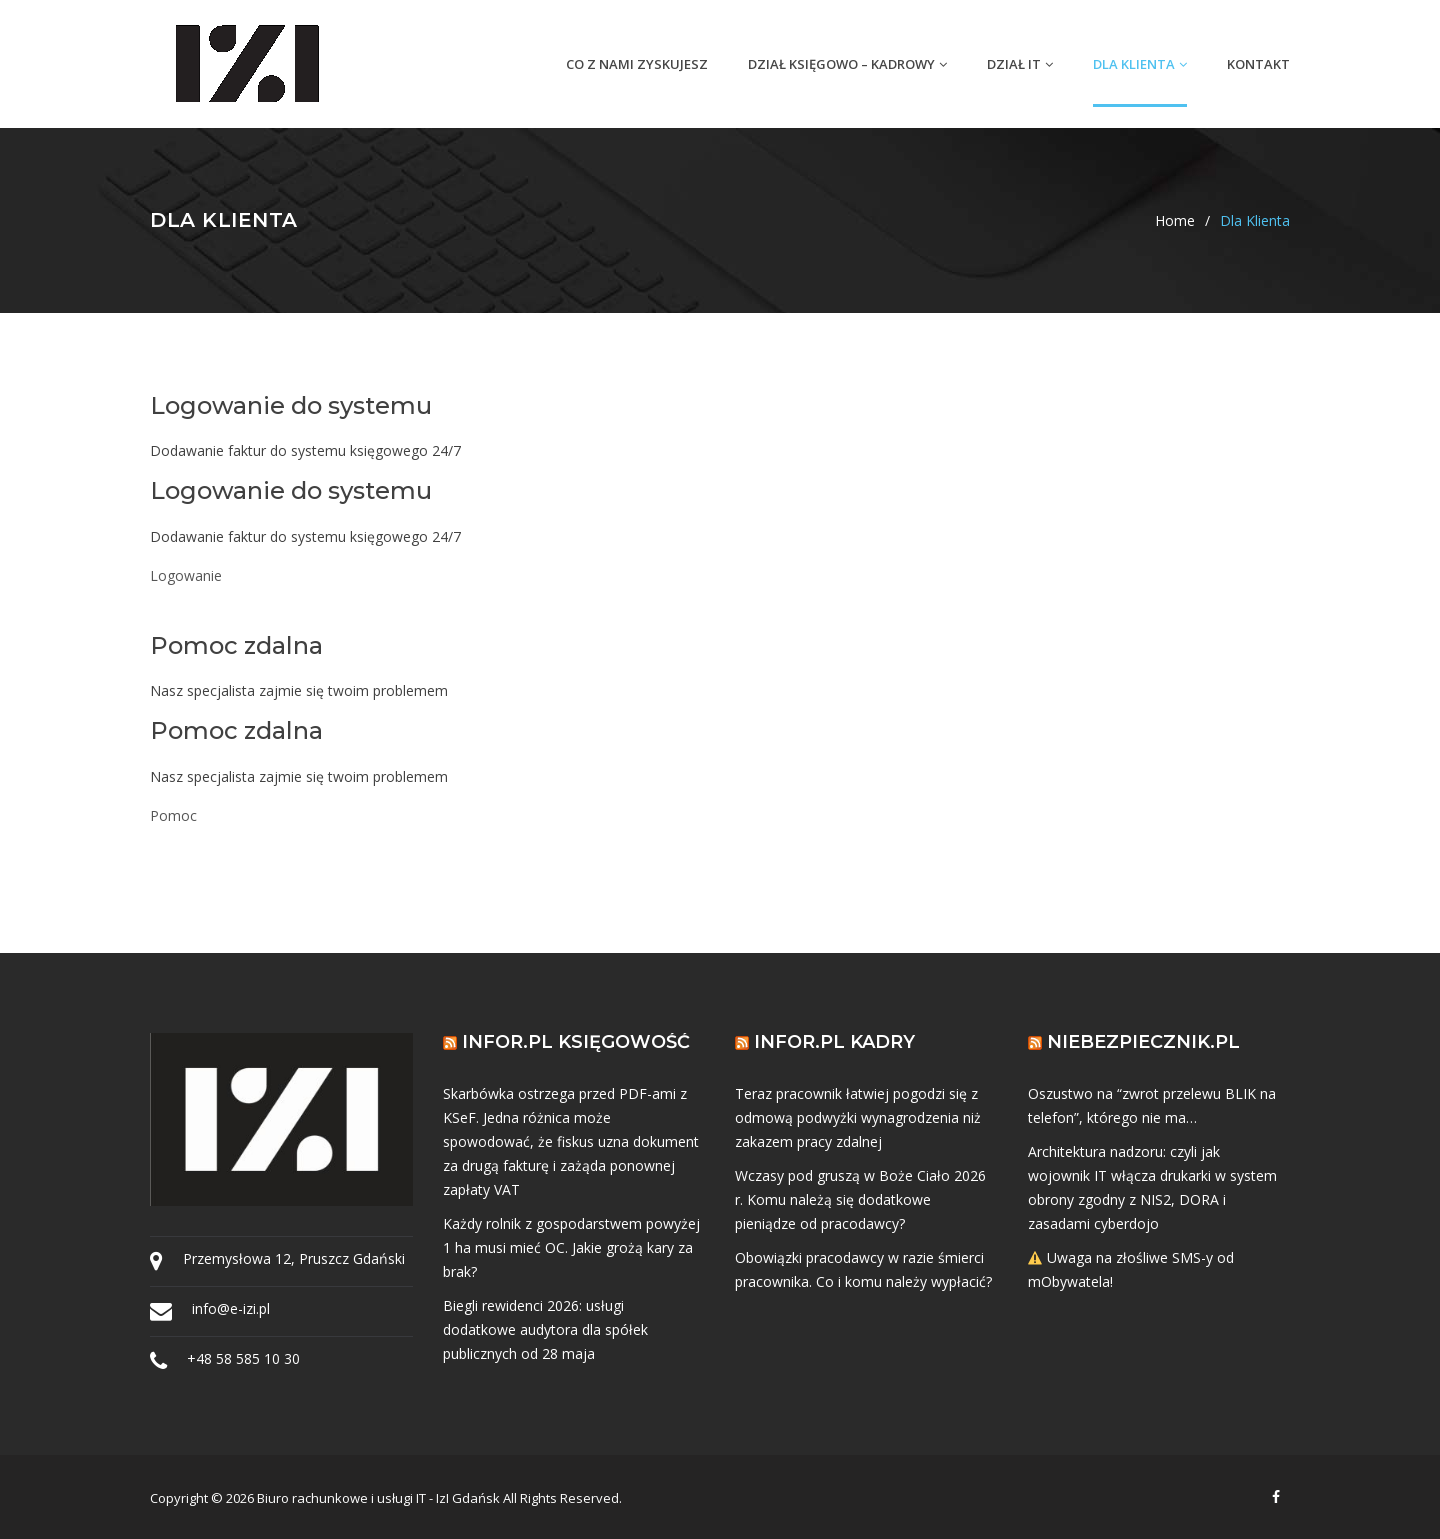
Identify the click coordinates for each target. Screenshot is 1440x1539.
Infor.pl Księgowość (576, 1042)
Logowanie (186, 575)
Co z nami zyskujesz (637, 64)
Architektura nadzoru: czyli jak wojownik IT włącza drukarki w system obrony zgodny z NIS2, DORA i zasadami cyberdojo (1152, 1187)
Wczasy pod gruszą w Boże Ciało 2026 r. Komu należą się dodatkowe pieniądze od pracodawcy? (860, 1199)
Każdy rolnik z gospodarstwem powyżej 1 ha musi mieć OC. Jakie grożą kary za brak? (571, 1247)
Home (1175, 220)
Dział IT (1020, 64)
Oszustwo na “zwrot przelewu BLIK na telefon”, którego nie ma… (1152, 1105)
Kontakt (1258, 64)
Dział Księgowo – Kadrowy (847, 64)
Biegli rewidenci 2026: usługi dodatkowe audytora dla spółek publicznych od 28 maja (545, 1329)
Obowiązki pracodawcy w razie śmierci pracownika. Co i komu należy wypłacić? (863, 1269)
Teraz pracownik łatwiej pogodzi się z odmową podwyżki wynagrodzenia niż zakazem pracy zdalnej (858, 1117)
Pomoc (173, 815)
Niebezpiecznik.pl (1143, 1042)
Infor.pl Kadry (834, 1042)
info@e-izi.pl (231, 1308)
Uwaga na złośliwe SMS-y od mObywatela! (1131, 1269)
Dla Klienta (1140, 64)
